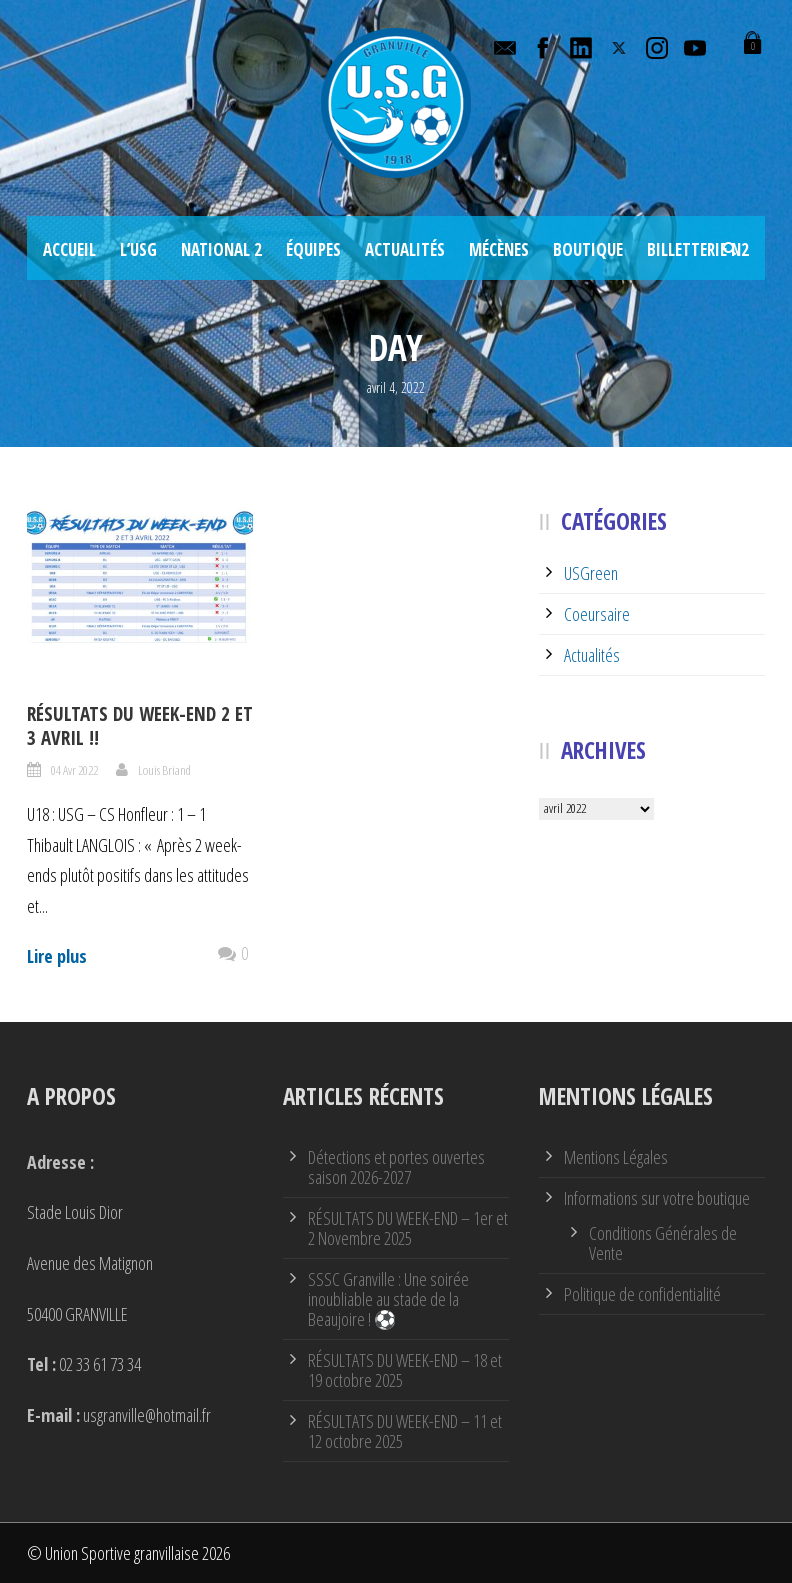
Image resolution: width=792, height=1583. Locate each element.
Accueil (69, 249)
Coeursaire (597, 614)
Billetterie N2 (698, 249)
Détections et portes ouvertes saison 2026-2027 (396, 1167)
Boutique (588, 249)
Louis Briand (164, 770)
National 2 (221, 249)
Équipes (313, 249)
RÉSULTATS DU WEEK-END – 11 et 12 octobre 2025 (405, 1431)
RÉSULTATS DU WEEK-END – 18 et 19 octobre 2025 (405, 1370)
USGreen (591, 573)
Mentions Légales (616, 1157)
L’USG (138, 249)
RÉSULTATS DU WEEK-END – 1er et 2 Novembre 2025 (408, 1228)
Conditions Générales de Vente (663, 1243)
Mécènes (499, 249)
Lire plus (57, 956)
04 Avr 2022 (74, 770)
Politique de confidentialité (642, 1294)
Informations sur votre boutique (657, 1198)
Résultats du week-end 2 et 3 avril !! (140, 726)
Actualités (405, 249)
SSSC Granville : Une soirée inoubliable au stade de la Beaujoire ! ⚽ (388, 1299)
